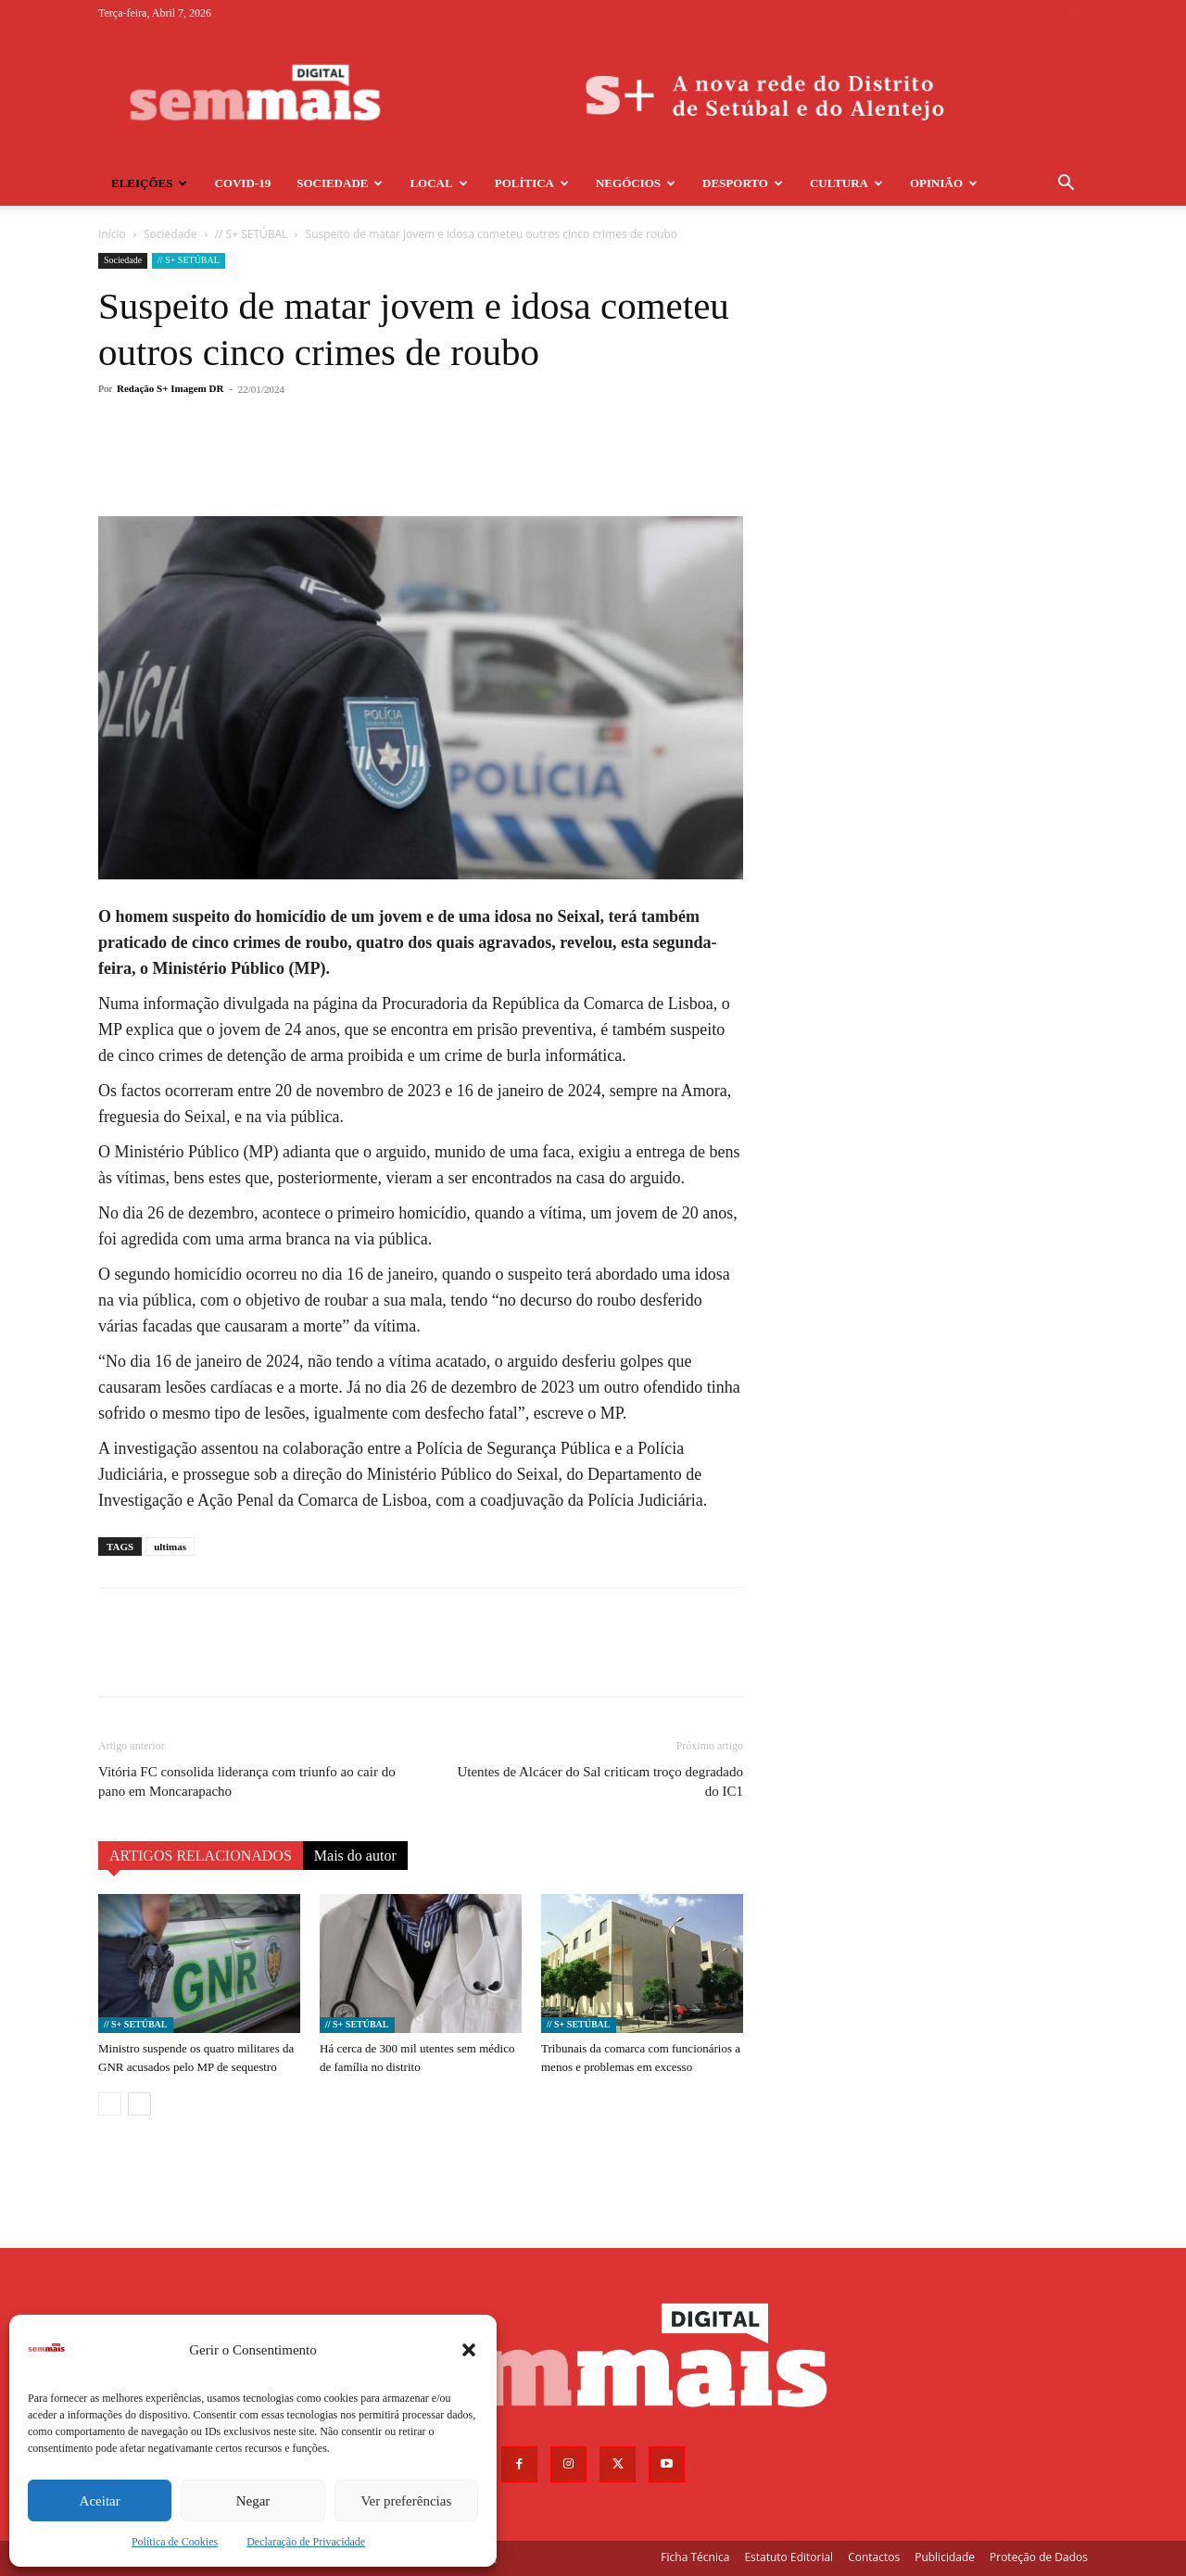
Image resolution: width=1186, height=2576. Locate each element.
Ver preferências (405, 2501)
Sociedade (339, 183)
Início (112, 234)
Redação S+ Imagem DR (170, 388)
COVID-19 (242, 183)
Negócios (635, 183)
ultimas (170, 1546)
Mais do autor (355, 1855)
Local (438, 183)
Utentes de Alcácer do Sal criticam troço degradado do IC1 (600, 1781)
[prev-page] (109, 2103)
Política (532, 183)
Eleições (149, 183)
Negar (253, 2501)
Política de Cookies (175, 2541)
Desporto (742, 183)
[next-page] (139, 2103)
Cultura (846, 183)
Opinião (944, 183)
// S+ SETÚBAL (251, 234)
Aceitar (100, 2501)
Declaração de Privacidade (305, 2541)
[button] (469, 2350)
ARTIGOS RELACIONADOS (200, 1855)
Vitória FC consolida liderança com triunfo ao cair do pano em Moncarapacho (247, 1781)
